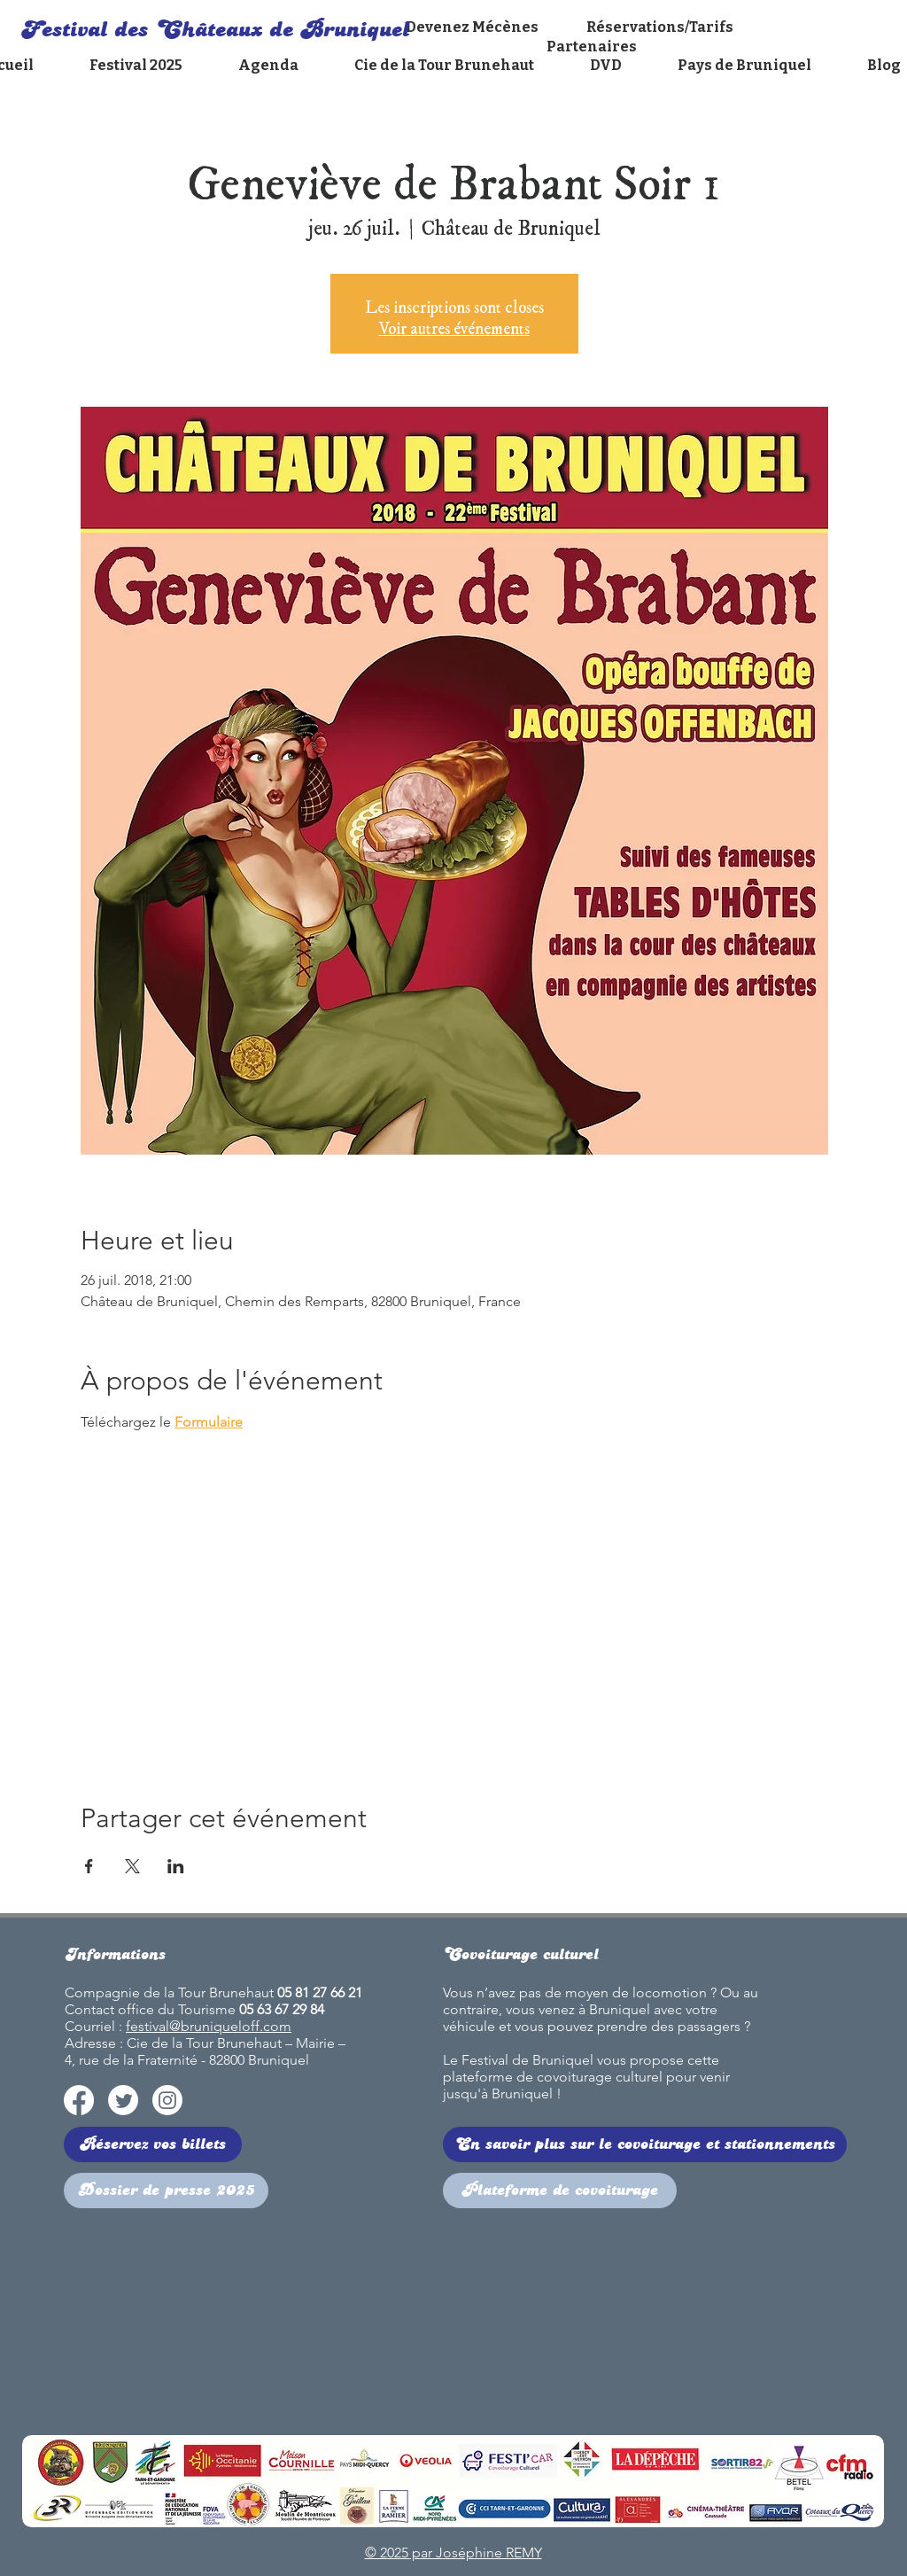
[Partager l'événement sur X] (132, 1866)
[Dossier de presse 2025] (166, 2190)
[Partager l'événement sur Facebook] (89, 1866)
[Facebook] (79, 2100)
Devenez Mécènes (473, 27)
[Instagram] (167, 2100)
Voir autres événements (454, 324)
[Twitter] (123, 2100)
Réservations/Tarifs (659, 27)
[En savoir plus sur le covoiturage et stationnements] (645, 2144)
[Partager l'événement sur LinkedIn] (175, 1866)
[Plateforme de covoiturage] (560, 2190)
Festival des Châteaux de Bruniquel (214, 29)
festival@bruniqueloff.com (208, 2026)
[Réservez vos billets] (153, 2144)
